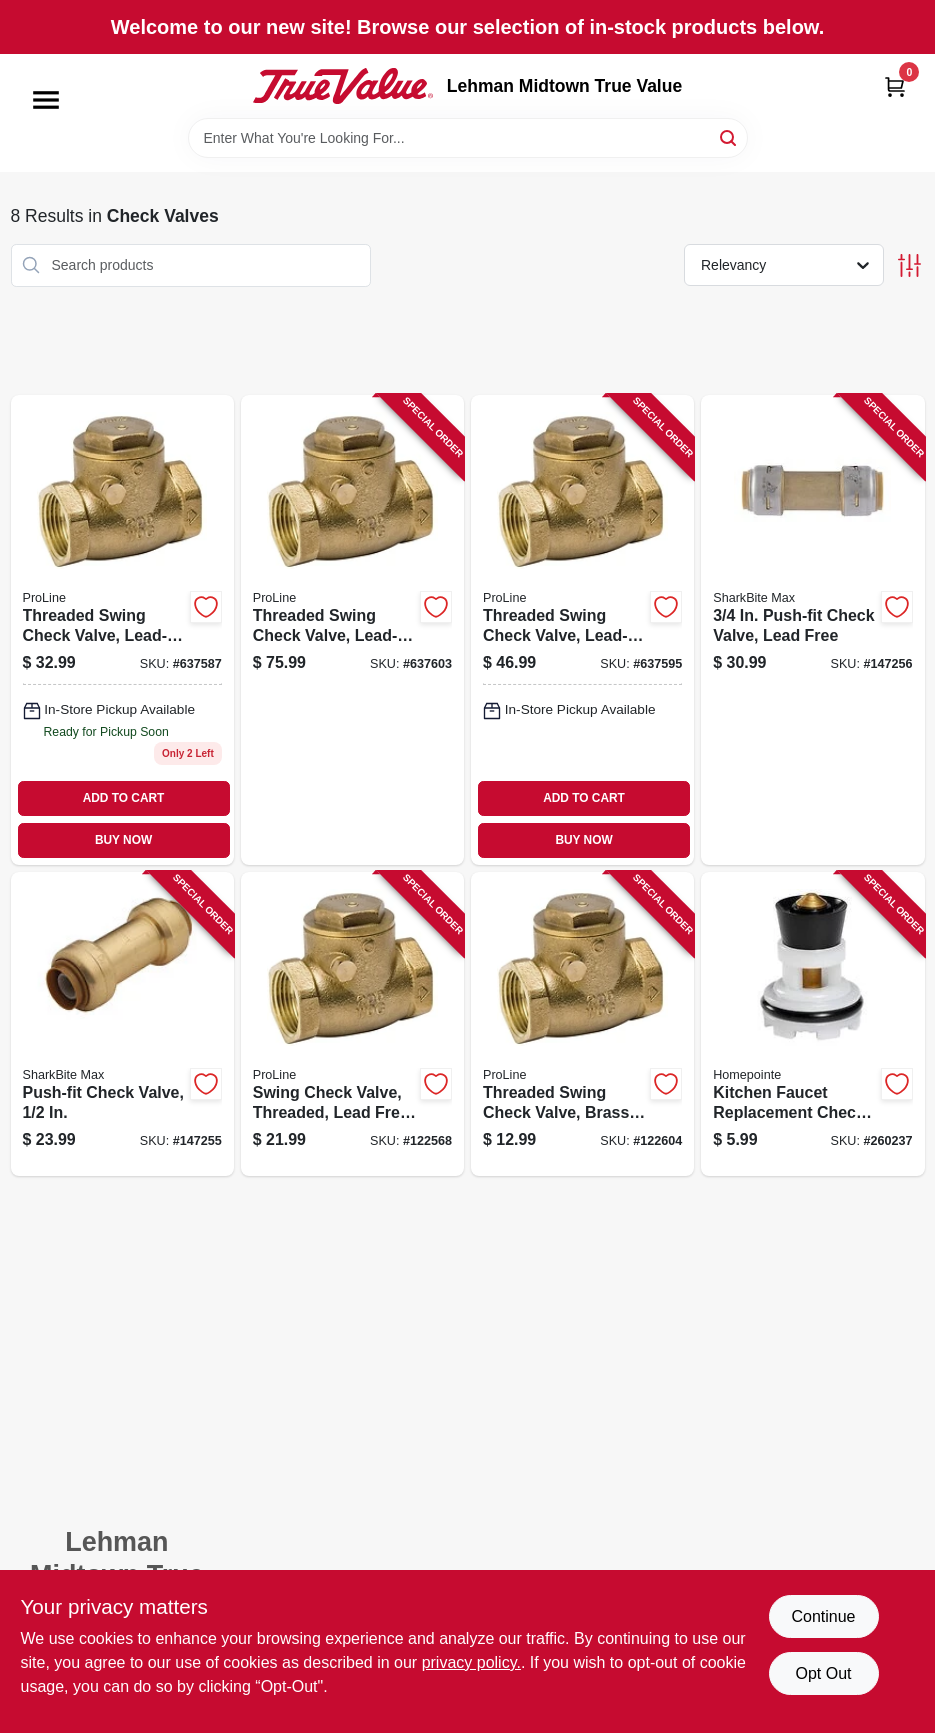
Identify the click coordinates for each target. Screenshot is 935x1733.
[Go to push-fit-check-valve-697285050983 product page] (122, 1024)
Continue (823, 1616)
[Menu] (46, 100)
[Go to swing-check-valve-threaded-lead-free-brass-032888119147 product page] (352, 1024)
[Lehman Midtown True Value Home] (343, 86)
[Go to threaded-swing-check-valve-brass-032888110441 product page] (582, 1024)
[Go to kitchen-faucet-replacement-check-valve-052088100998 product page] (812, 1024)
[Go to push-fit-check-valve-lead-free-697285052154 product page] (812, 630)
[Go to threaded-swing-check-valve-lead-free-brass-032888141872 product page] (352, 630)
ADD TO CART (124, 798)
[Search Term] (468, 138)
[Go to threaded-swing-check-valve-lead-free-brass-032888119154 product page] (122, 630)
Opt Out (823, 1673)
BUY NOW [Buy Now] (123, 840)
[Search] (729, 136)
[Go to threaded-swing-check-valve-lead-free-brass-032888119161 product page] (582, 630)
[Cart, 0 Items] (895, 86)
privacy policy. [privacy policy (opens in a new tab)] (471, 1662)
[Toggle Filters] (909, 265)
